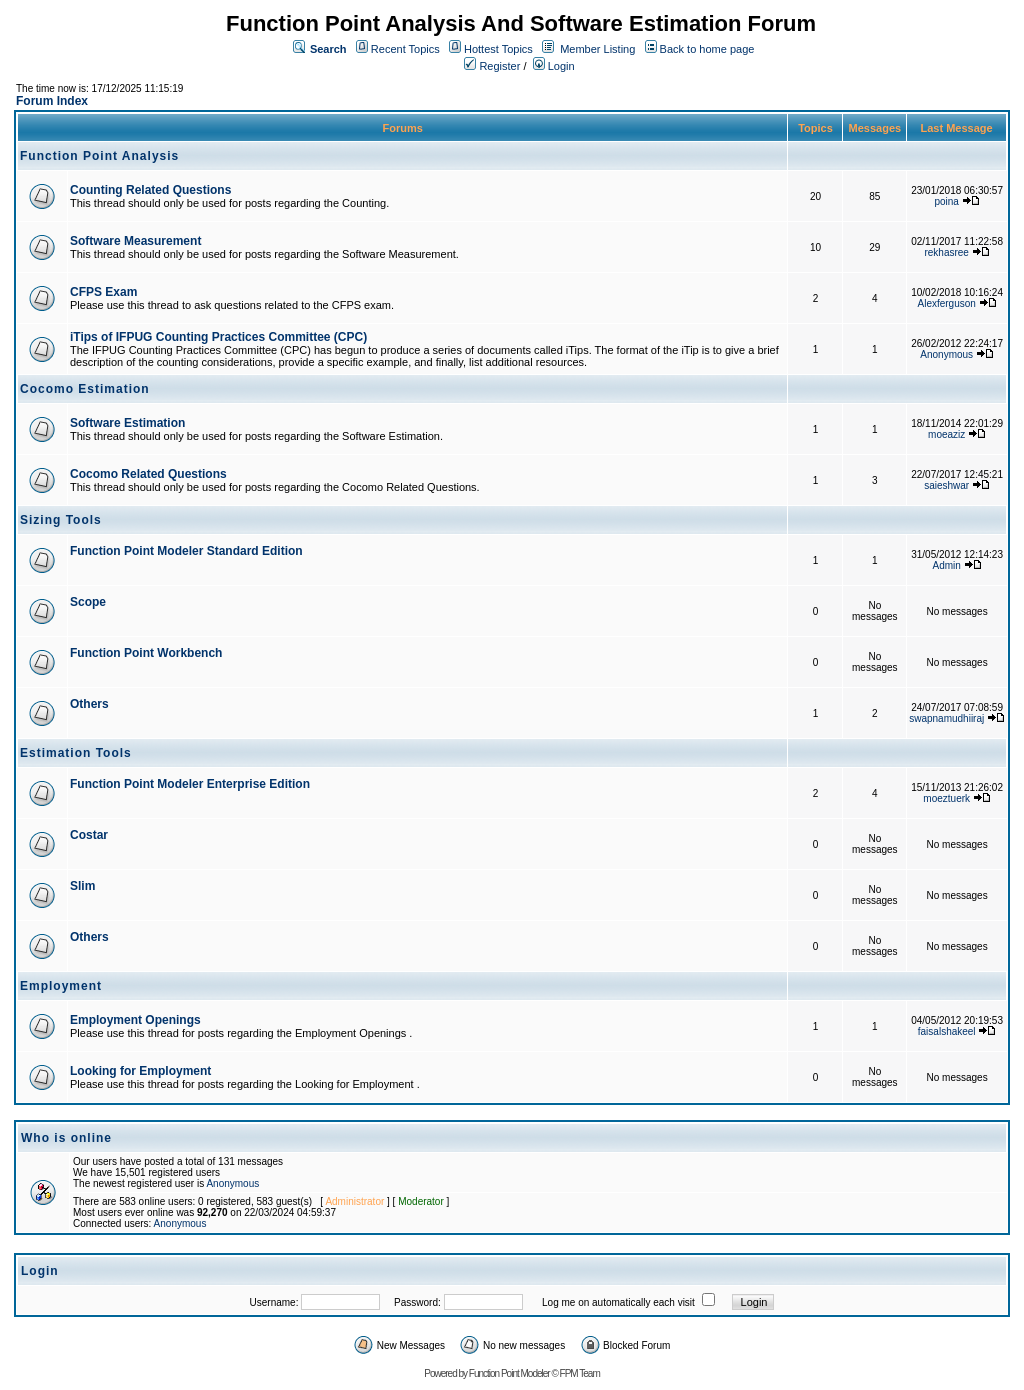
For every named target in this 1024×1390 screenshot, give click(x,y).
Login (554, 66)
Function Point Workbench (146, 653)
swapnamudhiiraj (946, 718)
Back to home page (707, 49)
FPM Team (580, 1373)
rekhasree (946, 252)
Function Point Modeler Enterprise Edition (190, 784)
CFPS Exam (103, 292)
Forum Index (52, 101)
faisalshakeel (947, 1031)
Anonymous (946, 354)
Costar (89, 835)
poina (946, 201)
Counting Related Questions (150, 190)
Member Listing (597, 49)
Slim (82, 886)
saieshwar (946, 485)
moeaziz (946, 434)
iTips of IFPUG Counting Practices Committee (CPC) (218, 337)
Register (492, 66)
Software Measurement (135, 241)
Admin (947, 565)
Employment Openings (135, 1020)
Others (89, 704)
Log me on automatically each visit (618, 1302)
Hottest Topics (498, 49)
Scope (88, 602)
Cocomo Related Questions (148, 474)
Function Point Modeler (509, 1373)
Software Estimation (127, 423)
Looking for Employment (140, 1071)
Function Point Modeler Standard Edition (186, 551)
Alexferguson (947, 303)
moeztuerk (946, 798)
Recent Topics (405, 49)
